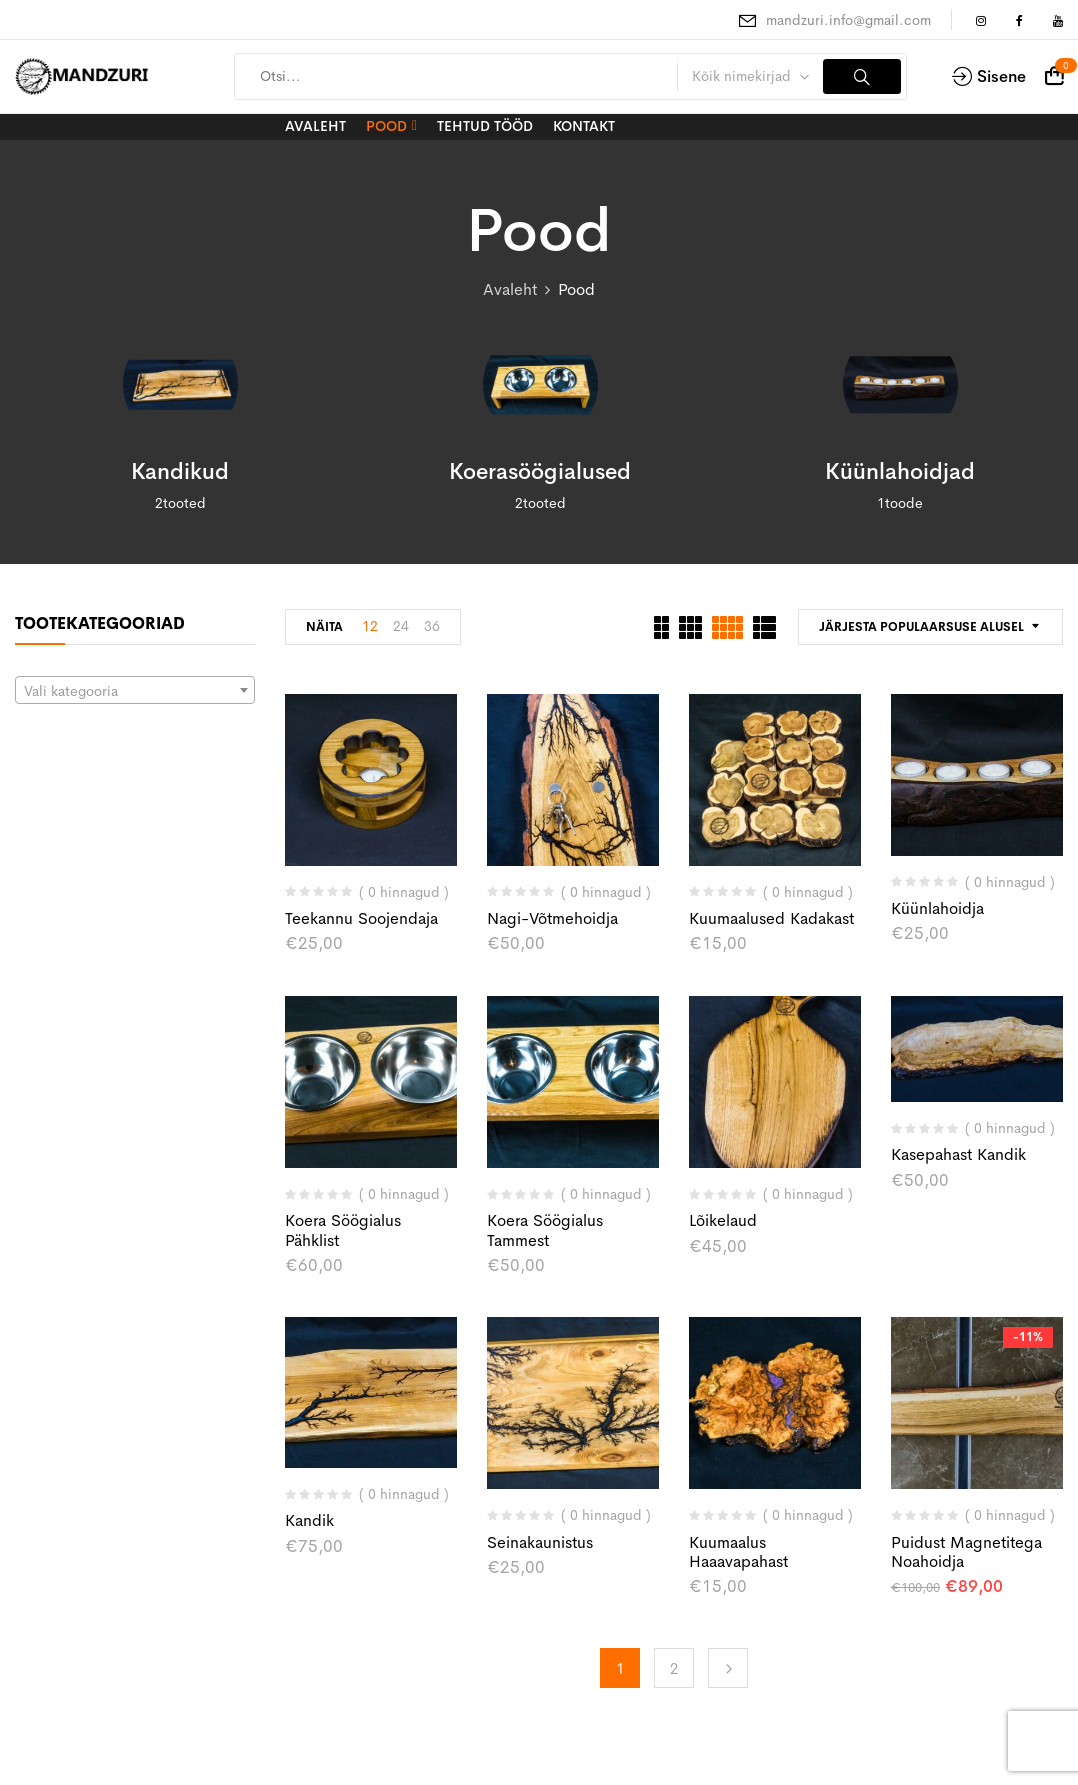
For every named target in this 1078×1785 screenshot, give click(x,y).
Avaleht (510, 289)
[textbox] (135, 691)
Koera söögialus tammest (545, 1230)
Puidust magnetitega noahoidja (966, 1552)
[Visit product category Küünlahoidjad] (900, 384)
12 (370, 626)
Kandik (309, 1520)
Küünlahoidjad (900, 472)
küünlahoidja (937, 908)
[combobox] (135, 690)
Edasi (728, 1668)
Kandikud (180, 472)
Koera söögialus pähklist (343, 1230)
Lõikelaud (723, 1220)
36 (432, 626)
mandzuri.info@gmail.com (848, 20)
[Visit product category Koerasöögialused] (540, 384)
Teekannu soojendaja (361, 918)
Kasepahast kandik (958, 1154)
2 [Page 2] (674, 1668)
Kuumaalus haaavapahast (738, 1552)
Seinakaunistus (540, 1542)
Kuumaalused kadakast (771, 918)
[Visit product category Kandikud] (180, 384)
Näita (324, 627)
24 (401, 626)
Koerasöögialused (540, 472)
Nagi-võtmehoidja (552, 918)
